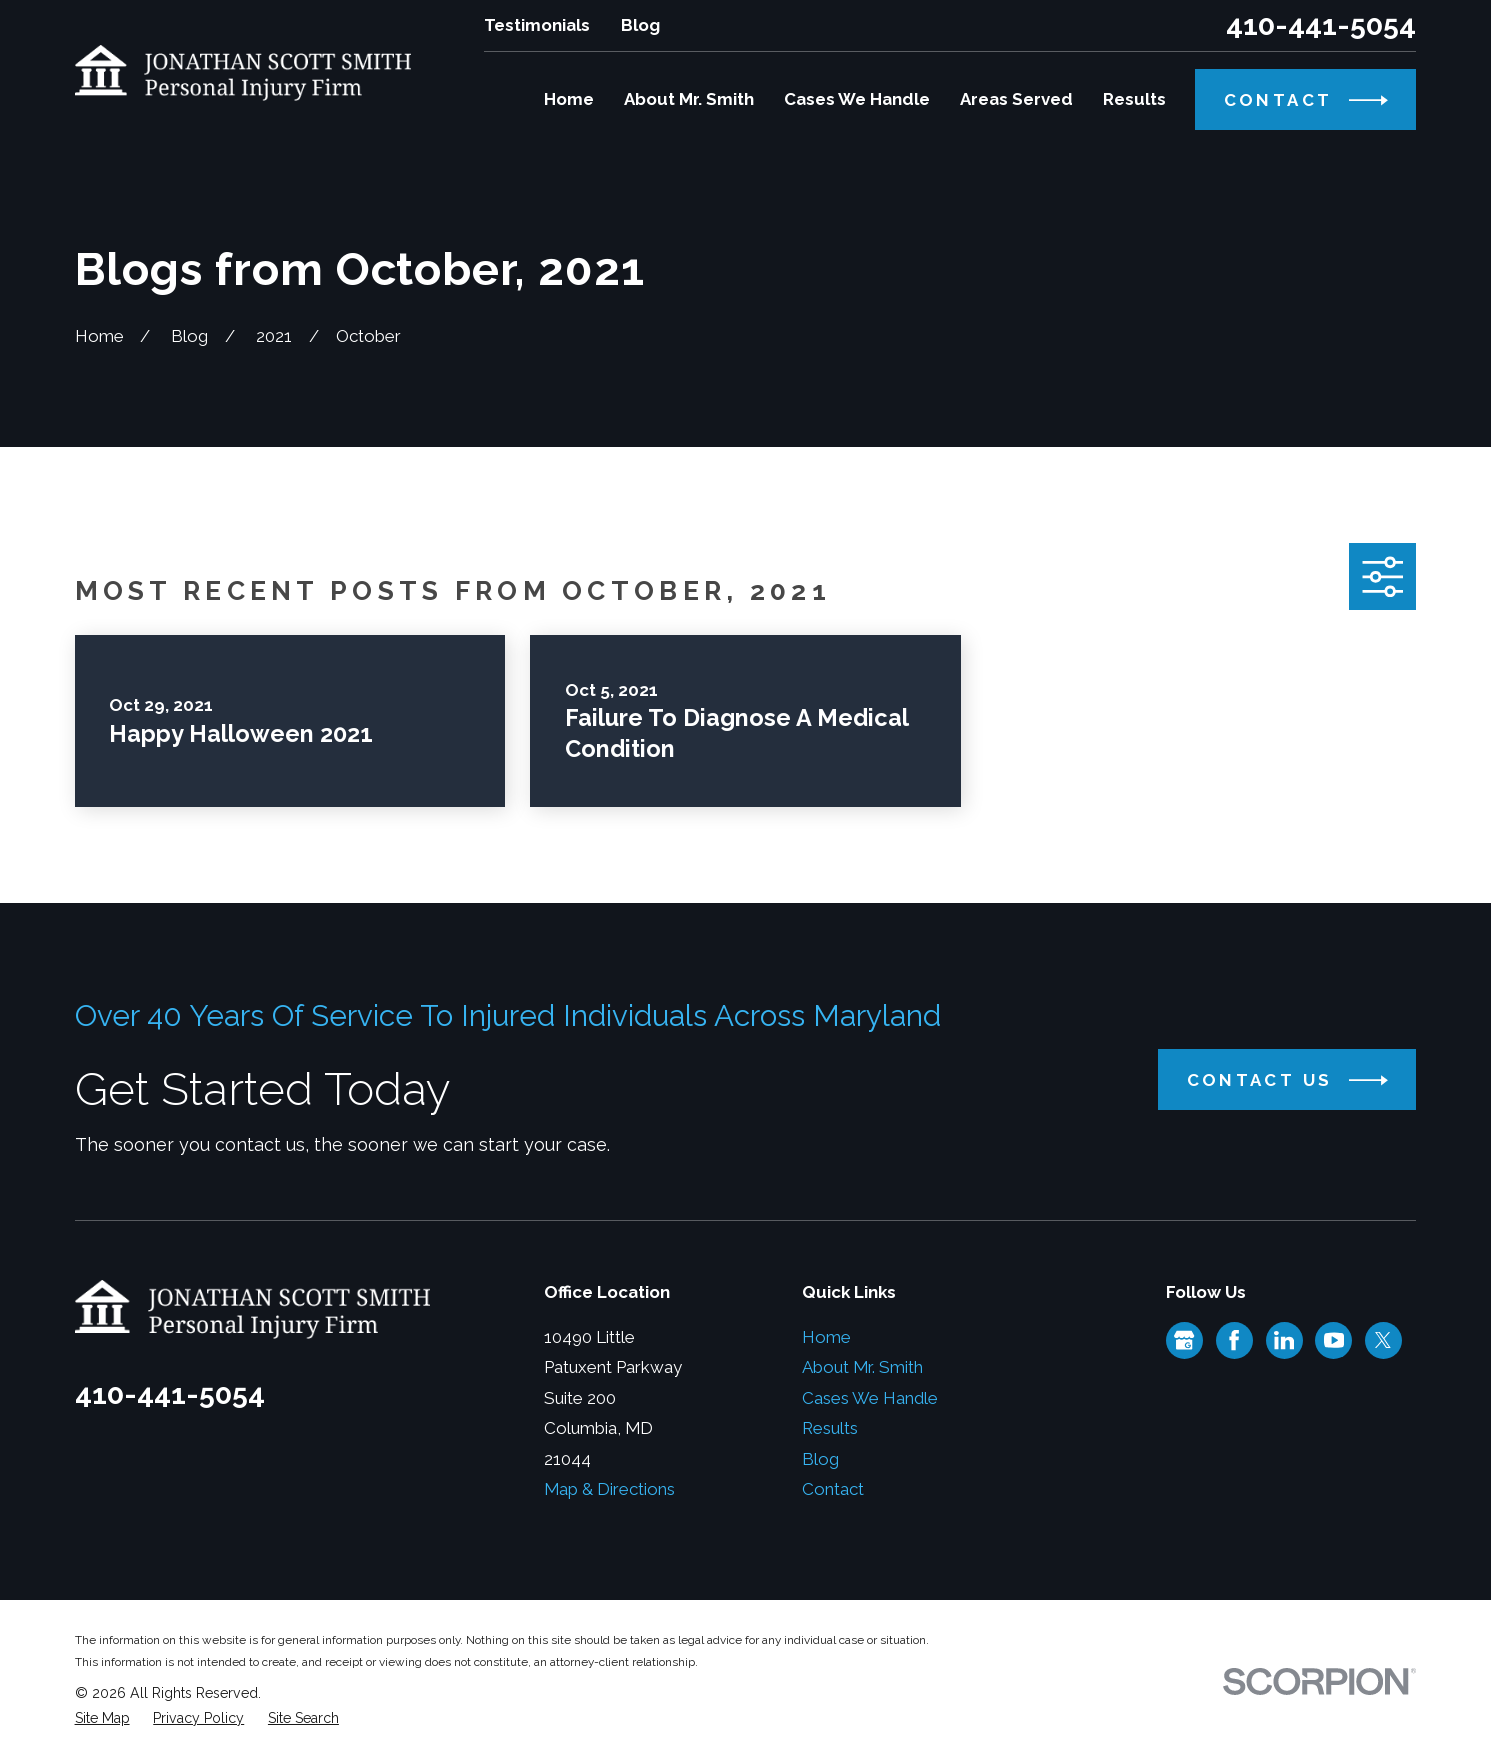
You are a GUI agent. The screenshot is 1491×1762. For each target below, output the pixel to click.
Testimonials (537, 25)
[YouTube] (1334, 1340)
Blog (640, 25)
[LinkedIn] (1284, 1340)
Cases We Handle (870, 1398)
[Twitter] (1383, 1340)
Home (826, 1337)
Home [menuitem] (569, 99)
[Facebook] (1234, 1340)
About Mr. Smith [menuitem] (689, 99)
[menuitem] (102, 1718)
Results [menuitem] (1134, 99)
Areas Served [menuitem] (1016, 99)
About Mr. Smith (862, 1367)
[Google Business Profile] (1184, 1340)
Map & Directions (609, 1489)
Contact (833, 1489)
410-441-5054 (1321, 25)
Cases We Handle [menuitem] (857, 99)
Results (830, 1428)
